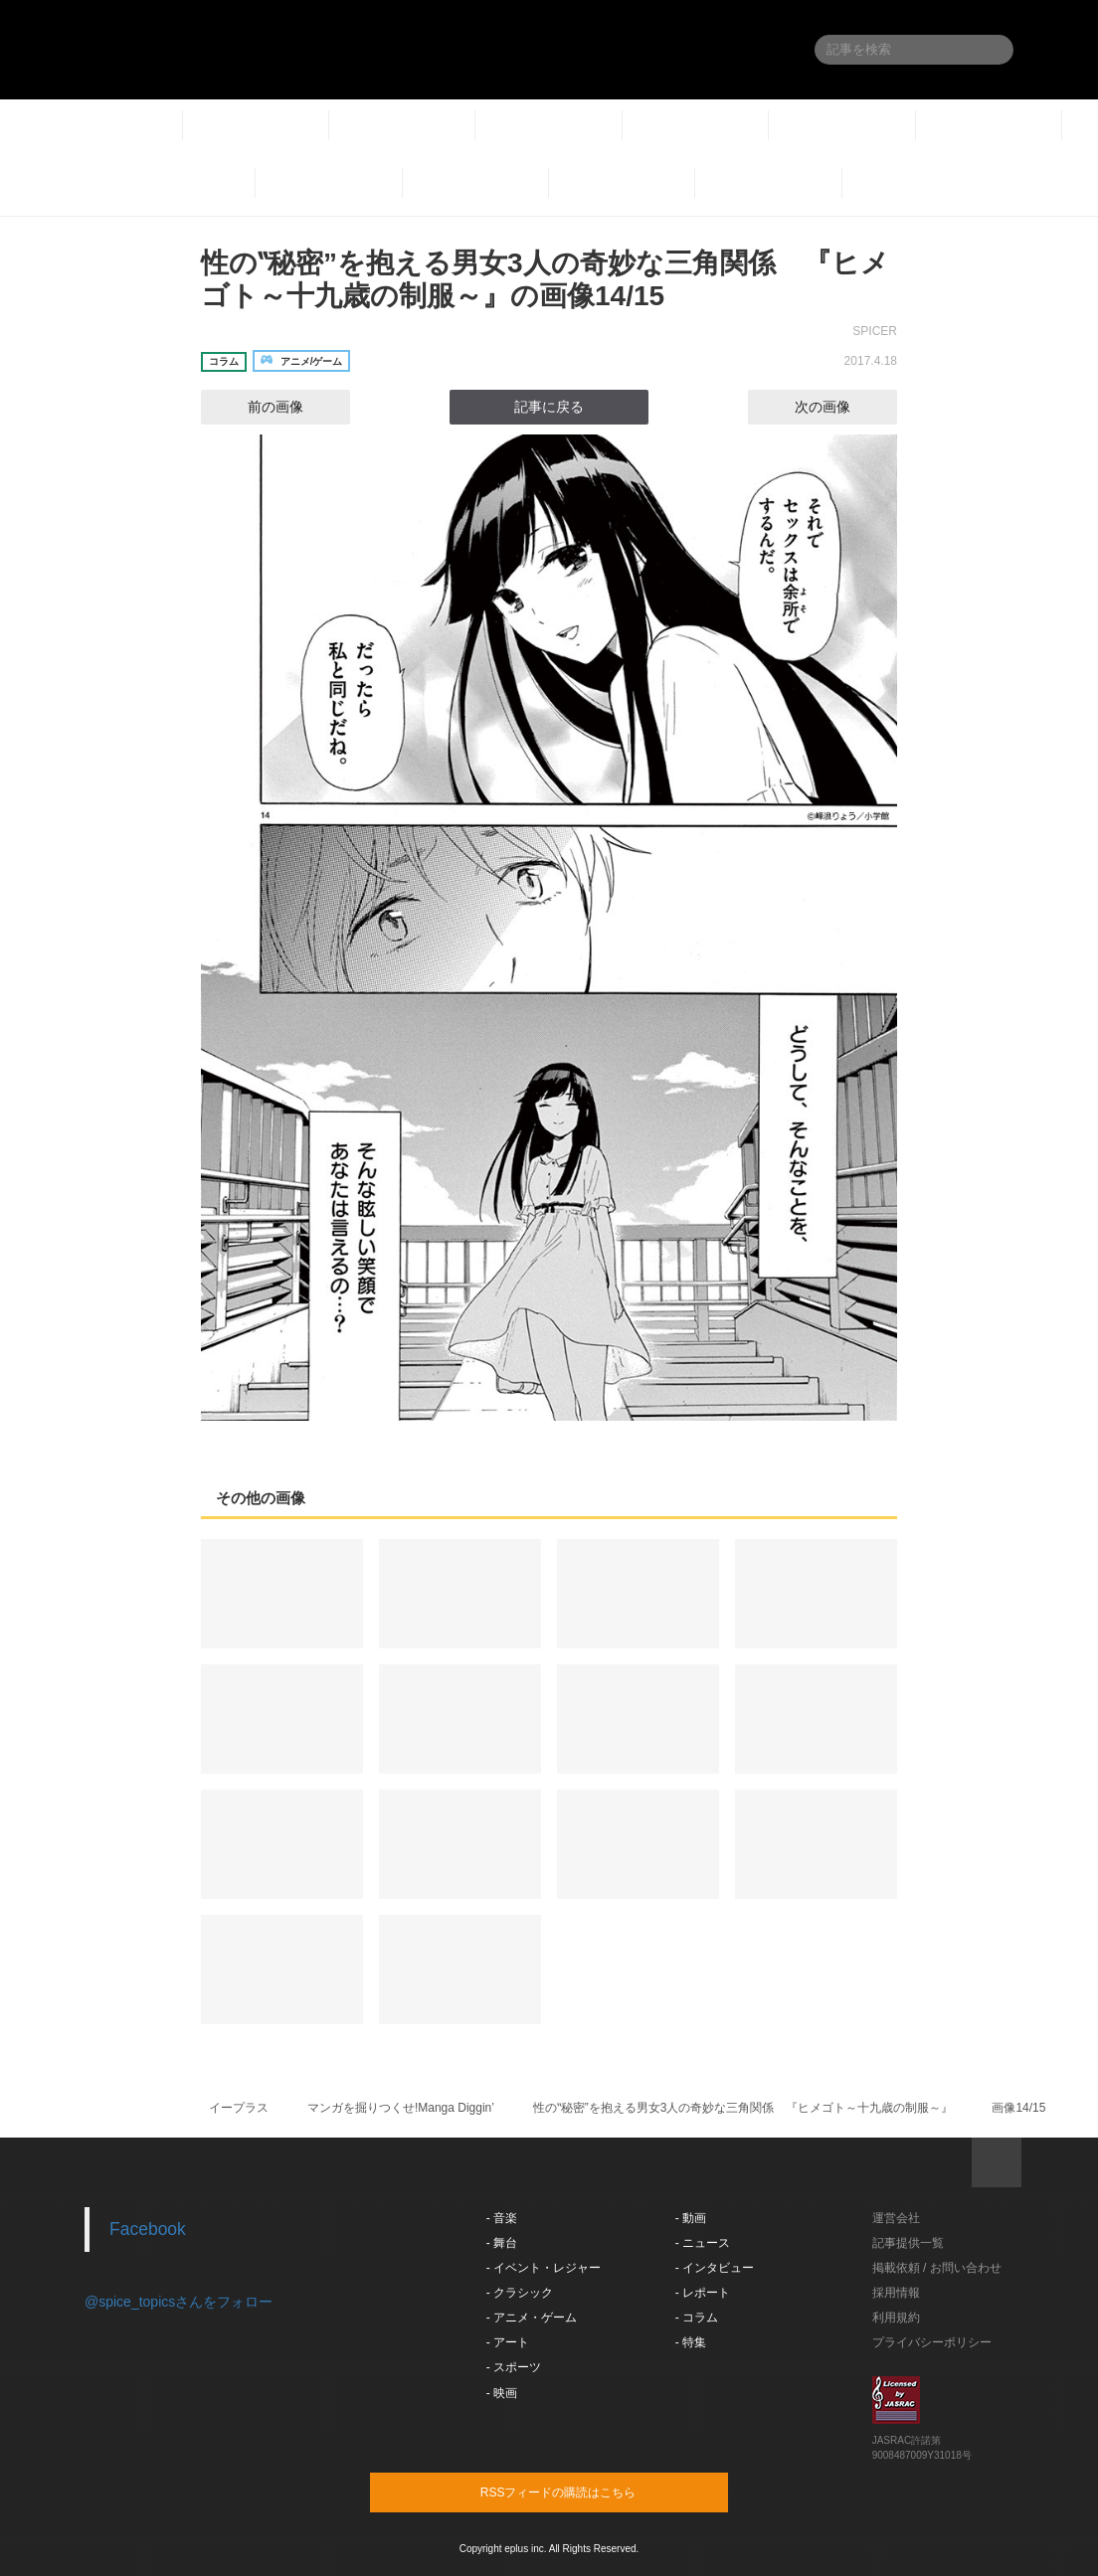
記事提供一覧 (908, 2243)
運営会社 (896, 2218)
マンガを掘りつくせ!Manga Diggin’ (400, 2108)
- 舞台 (501, 2243)
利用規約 (896, 2317)
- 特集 (690, 2342)
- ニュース (702, 2243)
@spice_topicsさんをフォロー (179, 2302)
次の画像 (840, 407)
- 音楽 (501, 2218)
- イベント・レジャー (543, 2268)
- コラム (696, 2317)
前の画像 (257, 407)
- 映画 (501, 2393)
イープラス (239, 2108)
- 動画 (690, 2218)
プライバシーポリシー (932, 2342)
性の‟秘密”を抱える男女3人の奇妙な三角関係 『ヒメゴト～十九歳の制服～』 (743, 2108)
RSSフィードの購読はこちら (586, 2491)
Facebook (147, 2229)
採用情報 (896, 2293)
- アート (507, 2342)
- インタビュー (714, 2268)
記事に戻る (549, 407)
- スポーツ (513, 2367)
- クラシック (519, 2293)
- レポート (702, 2293)
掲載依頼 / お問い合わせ (937, 2268)
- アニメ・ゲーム (531, 2317)
